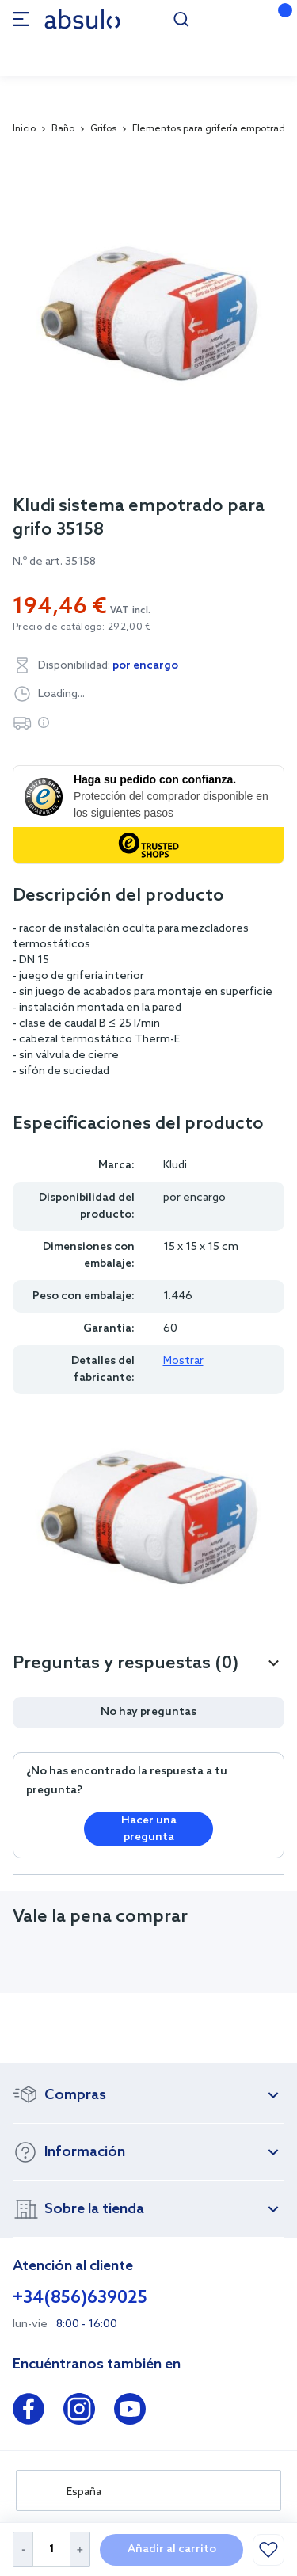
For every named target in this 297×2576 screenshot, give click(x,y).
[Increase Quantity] (80, 2549)
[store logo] (82, 19)
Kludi (175, 1165)
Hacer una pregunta (149, 1829)
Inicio (24, 129)
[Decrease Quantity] (22, 2549)
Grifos (103, 129)
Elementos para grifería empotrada (211, 129)
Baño (62, 129)
